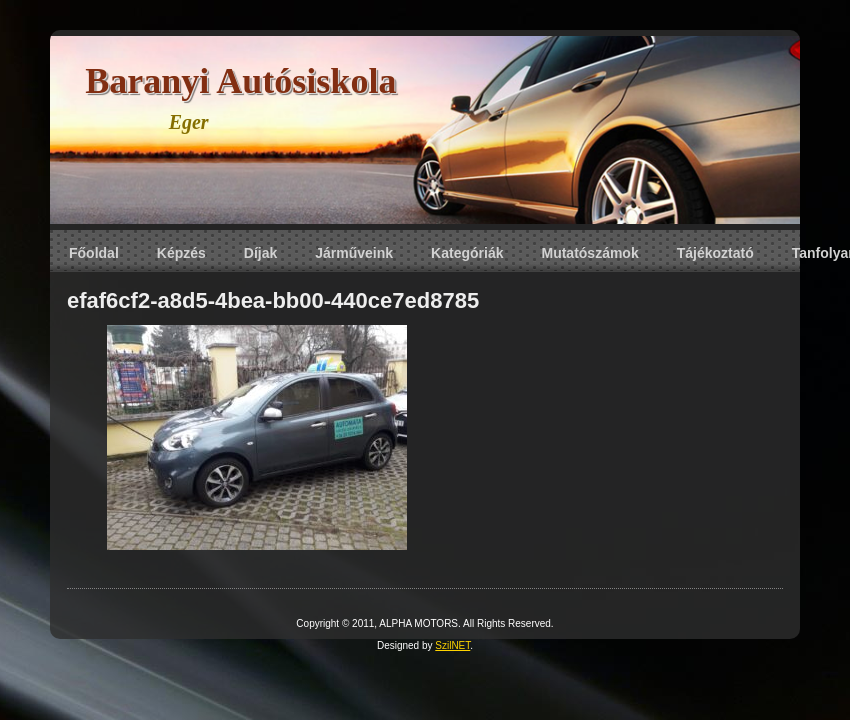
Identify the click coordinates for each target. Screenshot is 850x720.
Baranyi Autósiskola (240, 81)
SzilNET (452, 645)
